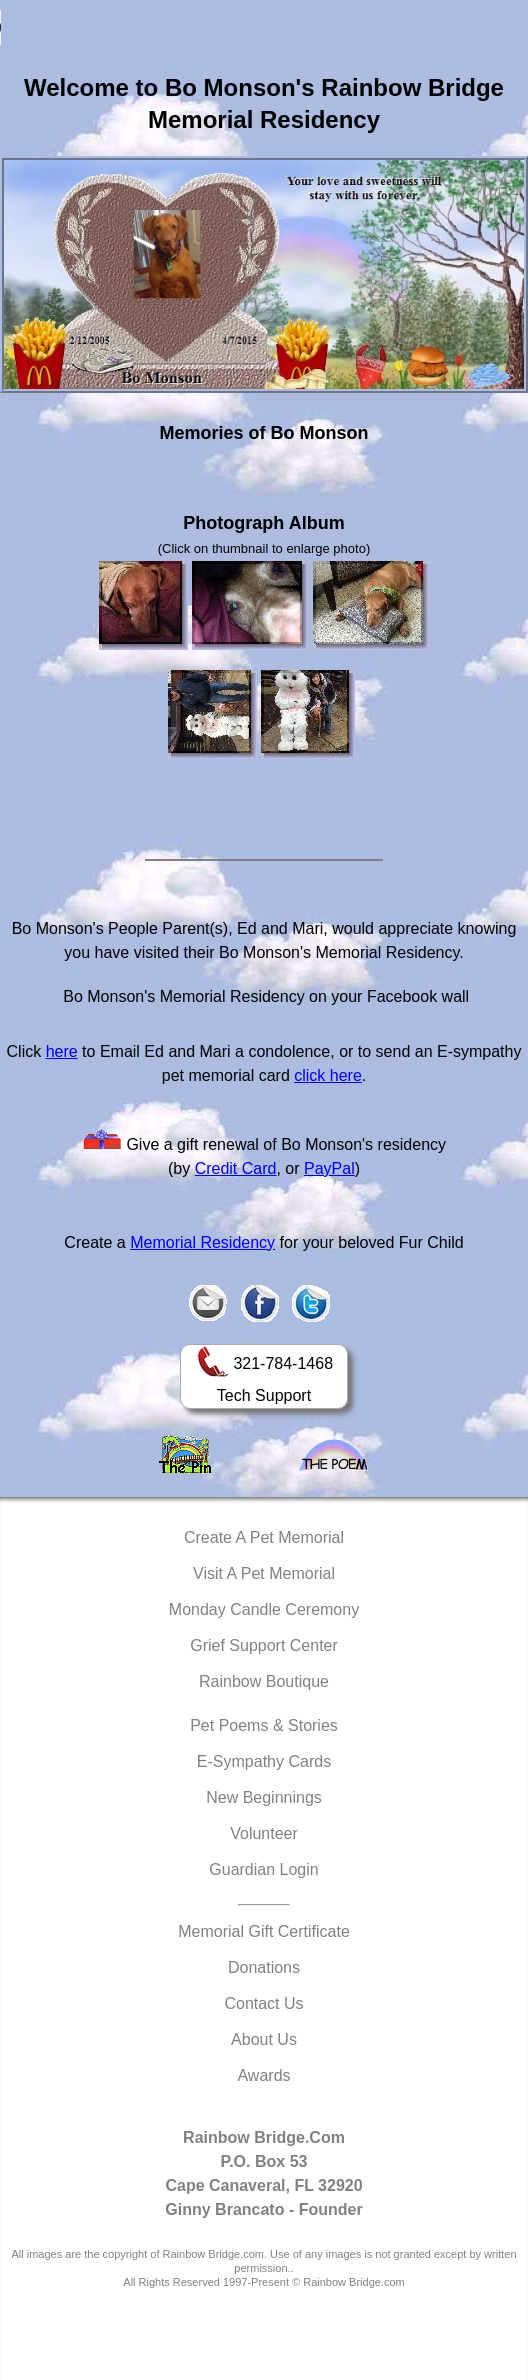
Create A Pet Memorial (264, 1537)
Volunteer (264, 1833)
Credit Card (236, 1168)
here (62, 1051)
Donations (264, 1967)
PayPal (329, 1168)
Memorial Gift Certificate (264, 1931)
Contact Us (263, 2003)
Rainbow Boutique (264, 1681)
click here (328, 1075)
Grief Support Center (264, 1645)
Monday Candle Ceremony (264, 1609)
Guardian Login (263, 1869)
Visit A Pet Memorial (264, 1573)
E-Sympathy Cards (264, 1761)
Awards (263, 2075)
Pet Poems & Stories (264, 1725)
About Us (264, 2039)
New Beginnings (264, 1797)
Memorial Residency (202, 1242)
